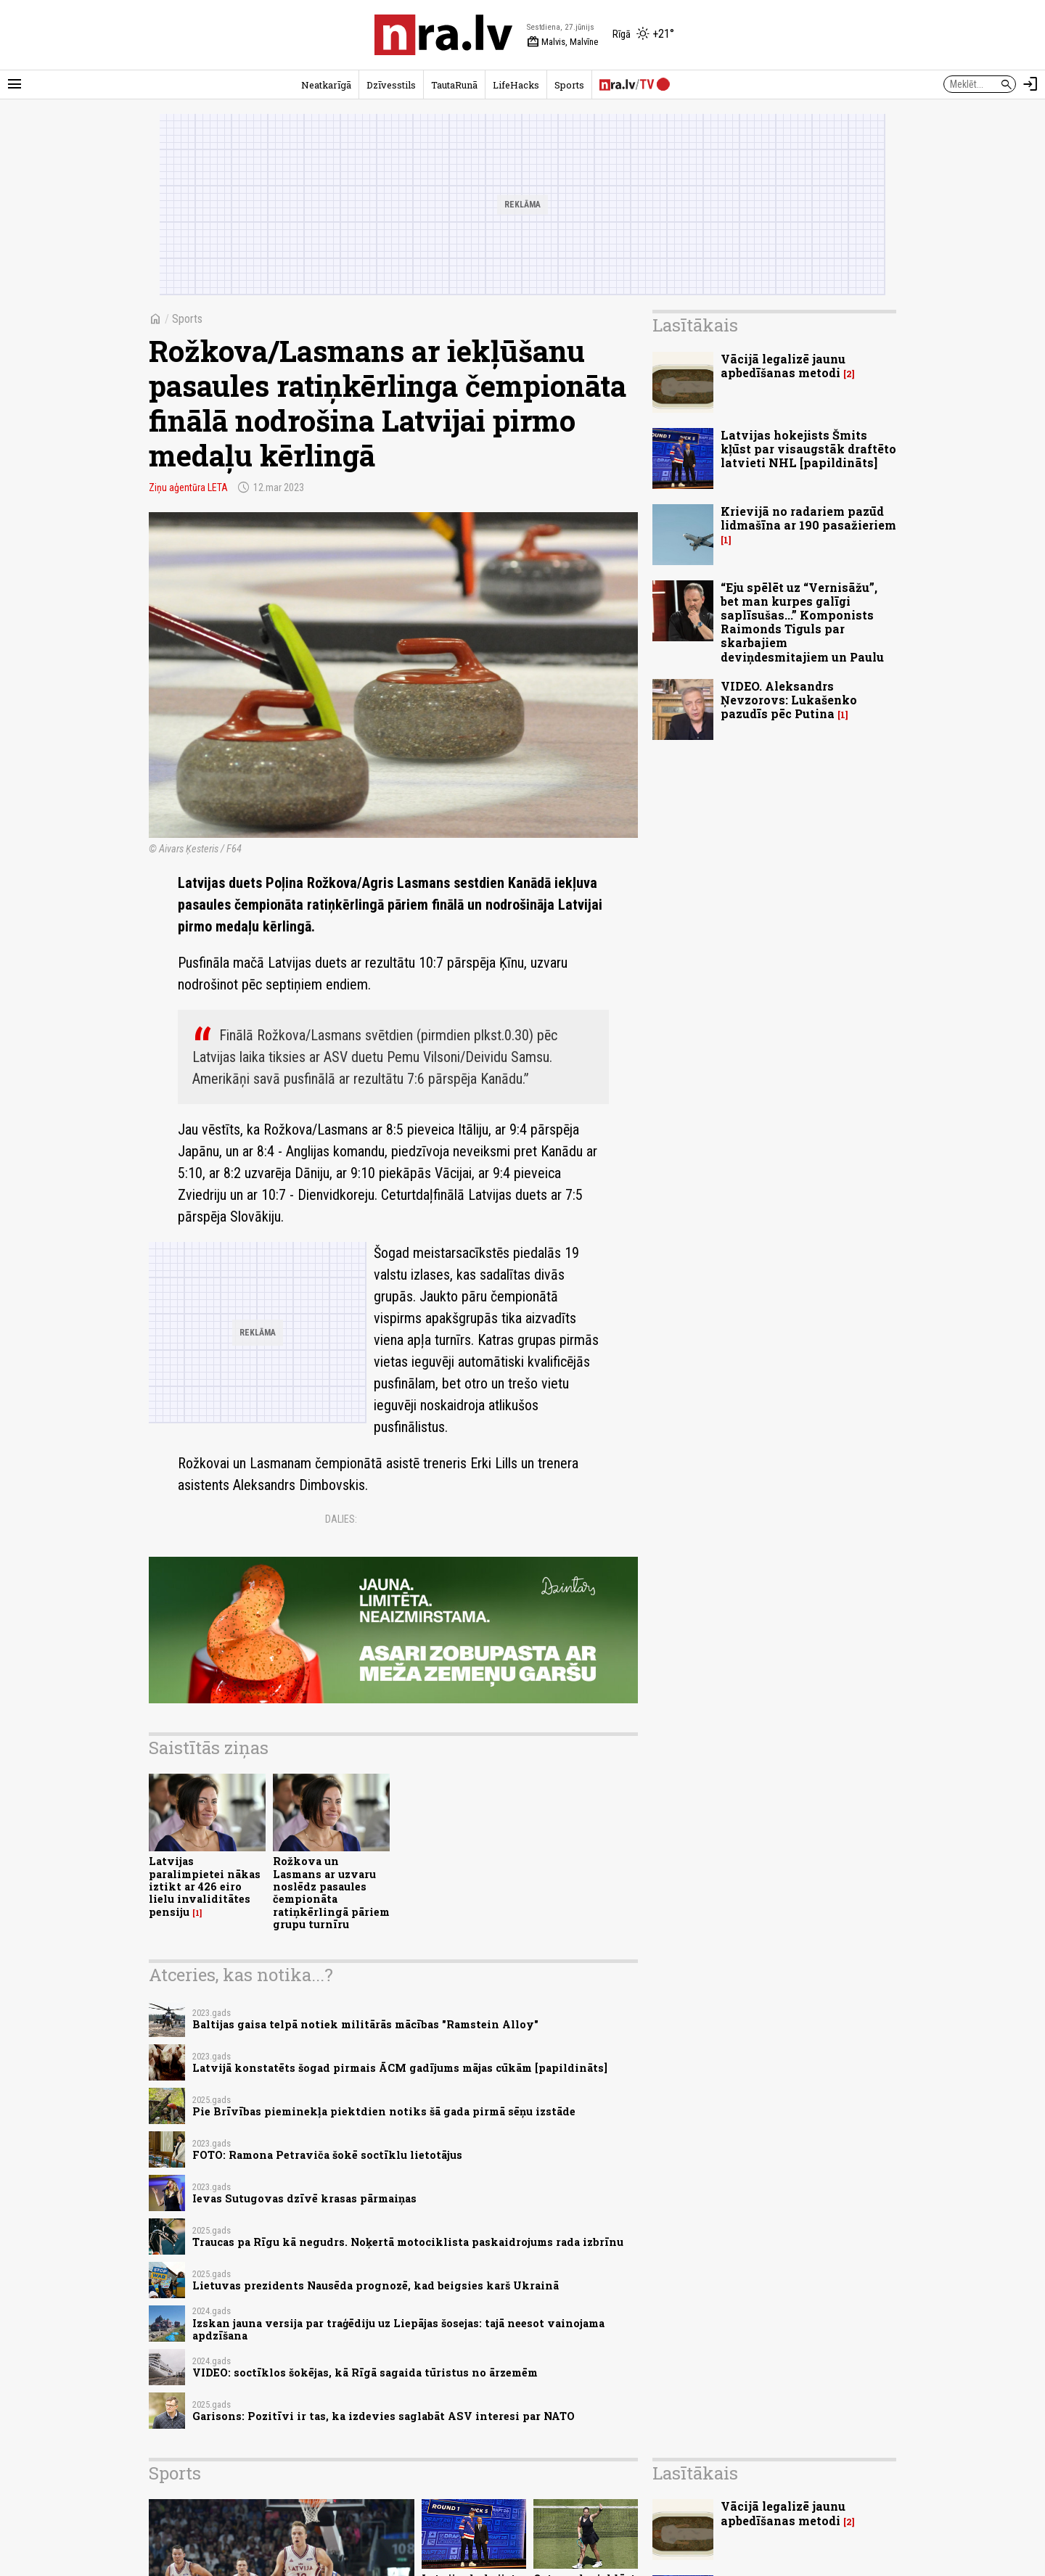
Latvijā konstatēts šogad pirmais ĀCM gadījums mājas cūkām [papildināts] (399, 2068)
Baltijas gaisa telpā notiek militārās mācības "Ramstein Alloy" (365, 2024)
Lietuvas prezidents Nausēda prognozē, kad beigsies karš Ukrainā (375, 2285)
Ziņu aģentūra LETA (188, 487)
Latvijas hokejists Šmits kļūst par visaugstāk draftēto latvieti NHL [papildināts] (808, 448)
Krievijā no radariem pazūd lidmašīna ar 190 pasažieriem (808, 517)
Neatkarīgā (326, 85)
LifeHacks (516, 85)
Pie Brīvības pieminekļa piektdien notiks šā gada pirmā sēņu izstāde (383, 2111)
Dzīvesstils (391, 85)
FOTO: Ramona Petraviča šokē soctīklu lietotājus (327, 2155)
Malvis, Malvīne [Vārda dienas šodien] (562, 42)
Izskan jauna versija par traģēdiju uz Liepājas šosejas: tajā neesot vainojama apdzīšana (398, 2329)
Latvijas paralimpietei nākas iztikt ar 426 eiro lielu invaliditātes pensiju (205, 1886)
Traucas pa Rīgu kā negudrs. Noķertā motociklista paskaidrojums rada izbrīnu (407, 2242)
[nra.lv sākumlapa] (443, 35)
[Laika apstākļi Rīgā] (643, 35)
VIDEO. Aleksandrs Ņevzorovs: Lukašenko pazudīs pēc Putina (789, 699)
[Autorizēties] (1030, 84)
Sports (569, 85)
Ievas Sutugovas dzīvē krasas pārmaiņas (304, 2198)
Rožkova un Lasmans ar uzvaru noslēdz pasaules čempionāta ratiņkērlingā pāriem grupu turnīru (331, 1892)
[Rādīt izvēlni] (14, 84)
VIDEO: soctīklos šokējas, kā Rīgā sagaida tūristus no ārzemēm (365, 2372)
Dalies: (341, 1519)
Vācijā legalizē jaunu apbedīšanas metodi (783, 365)
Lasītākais (695, 325)
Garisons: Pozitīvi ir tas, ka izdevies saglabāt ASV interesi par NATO (383, 2416)
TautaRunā (454, 85)
